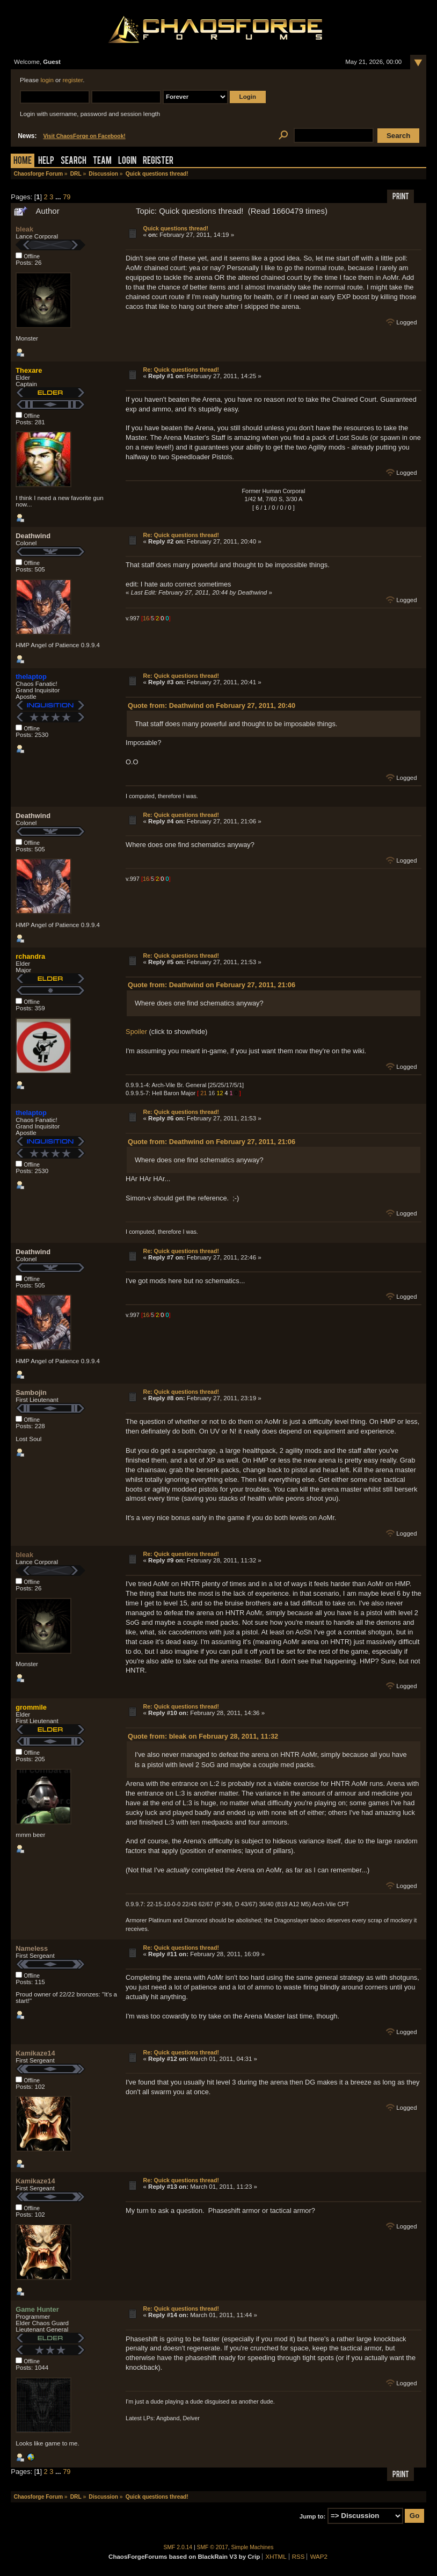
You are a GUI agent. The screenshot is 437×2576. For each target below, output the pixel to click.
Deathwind (33, 536)
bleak (24, 229)
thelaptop (31, 676)
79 (66, 197)
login (46, 80)
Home (22, 161)
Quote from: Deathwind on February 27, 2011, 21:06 (211, 985)
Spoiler (136, 1031)
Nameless (32, 1948)
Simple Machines (252, 2547)
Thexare (29, 370)
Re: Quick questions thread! (180, 369)
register (72, 80)
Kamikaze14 (35, 2053)
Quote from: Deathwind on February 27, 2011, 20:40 (211, 705)
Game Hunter (37, 2309)
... (59, 197)
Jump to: (313, 2516)
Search (73, 161)
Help (46, 161)
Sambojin (31, 1392)
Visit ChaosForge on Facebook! (84, 136)
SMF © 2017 (212, 2547)
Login (127, 161)
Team (102, 161)
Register (158, 161)
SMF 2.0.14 (178, 2547)
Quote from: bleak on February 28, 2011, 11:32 (203, 1736)
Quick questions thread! (175, 228)
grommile (31, 1707)
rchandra (30, 956)
